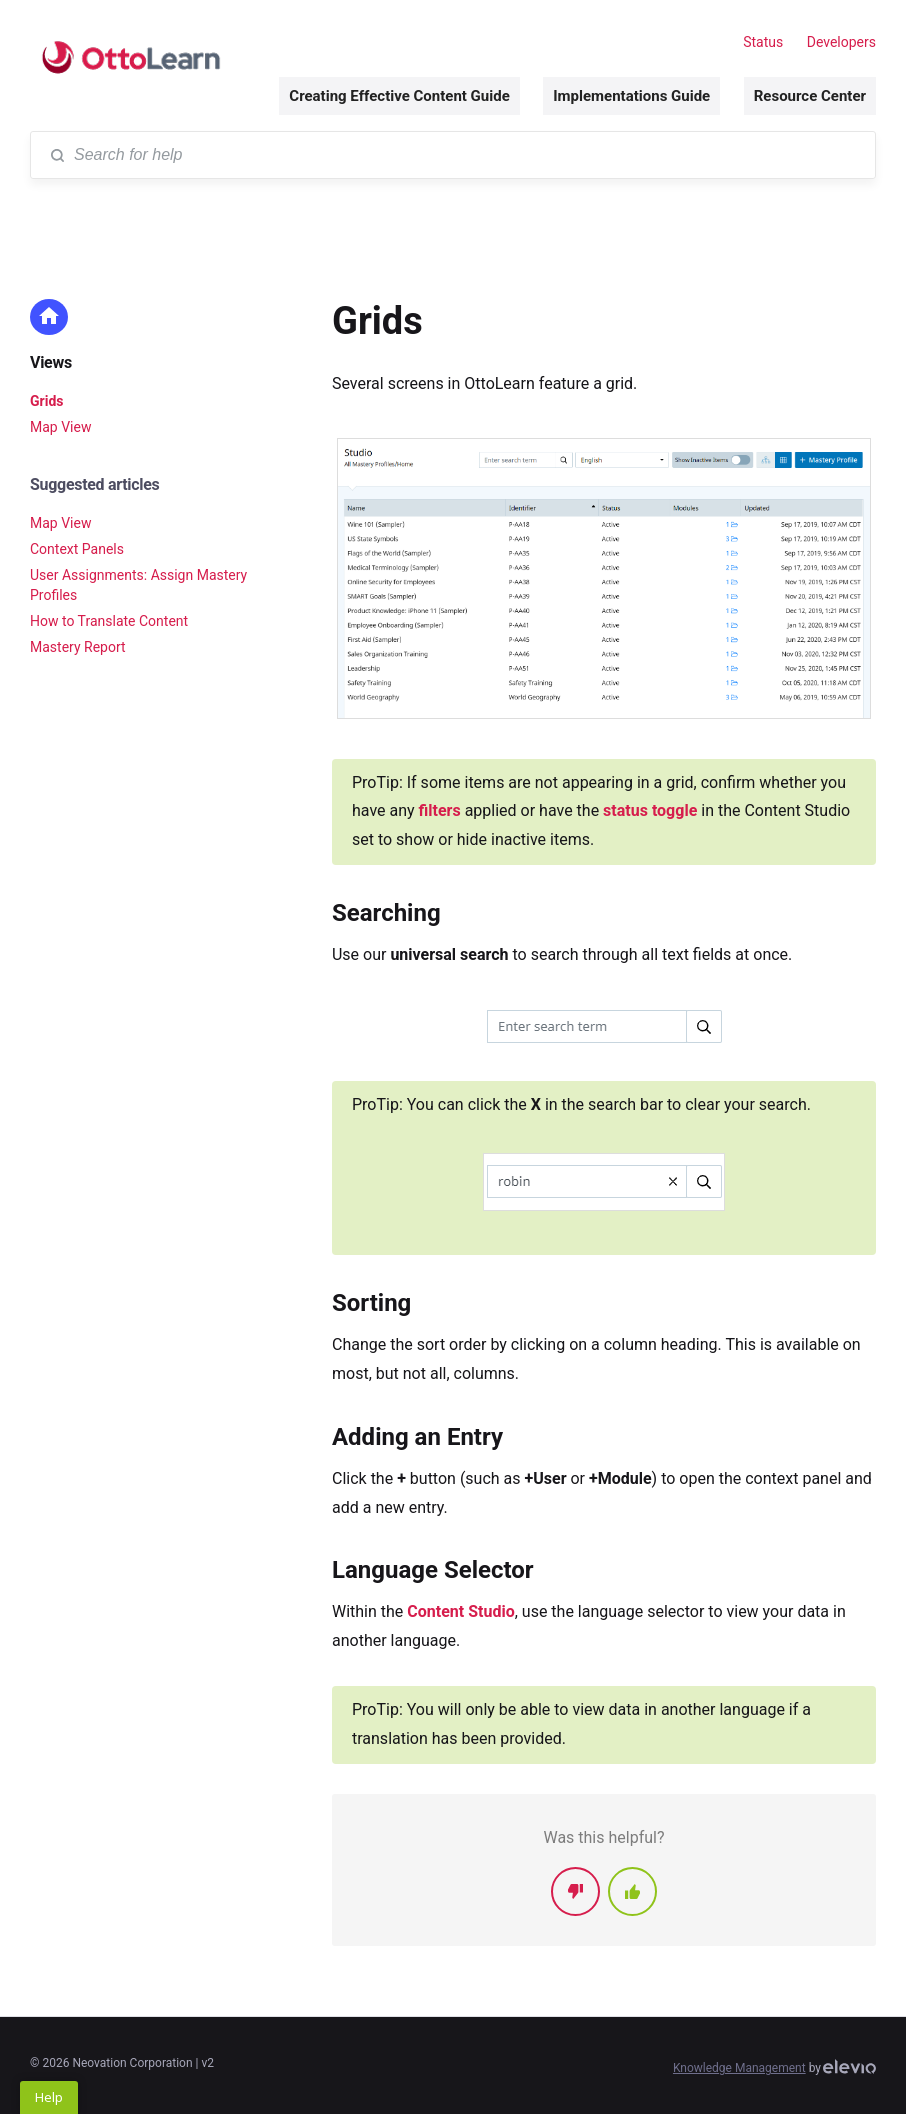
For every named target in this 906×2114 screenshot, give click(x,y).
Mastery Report (78, 647)
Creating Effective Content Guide (399, 96)
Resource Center (810, 96)
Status (763, 42)
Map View (60, 427)
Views (51, 362)
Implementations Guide (631, 96)
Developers (841, 42)
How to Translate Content (109, 621)
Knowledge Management (739, 2068)
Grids (46, 401)
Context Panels (77, 549)
